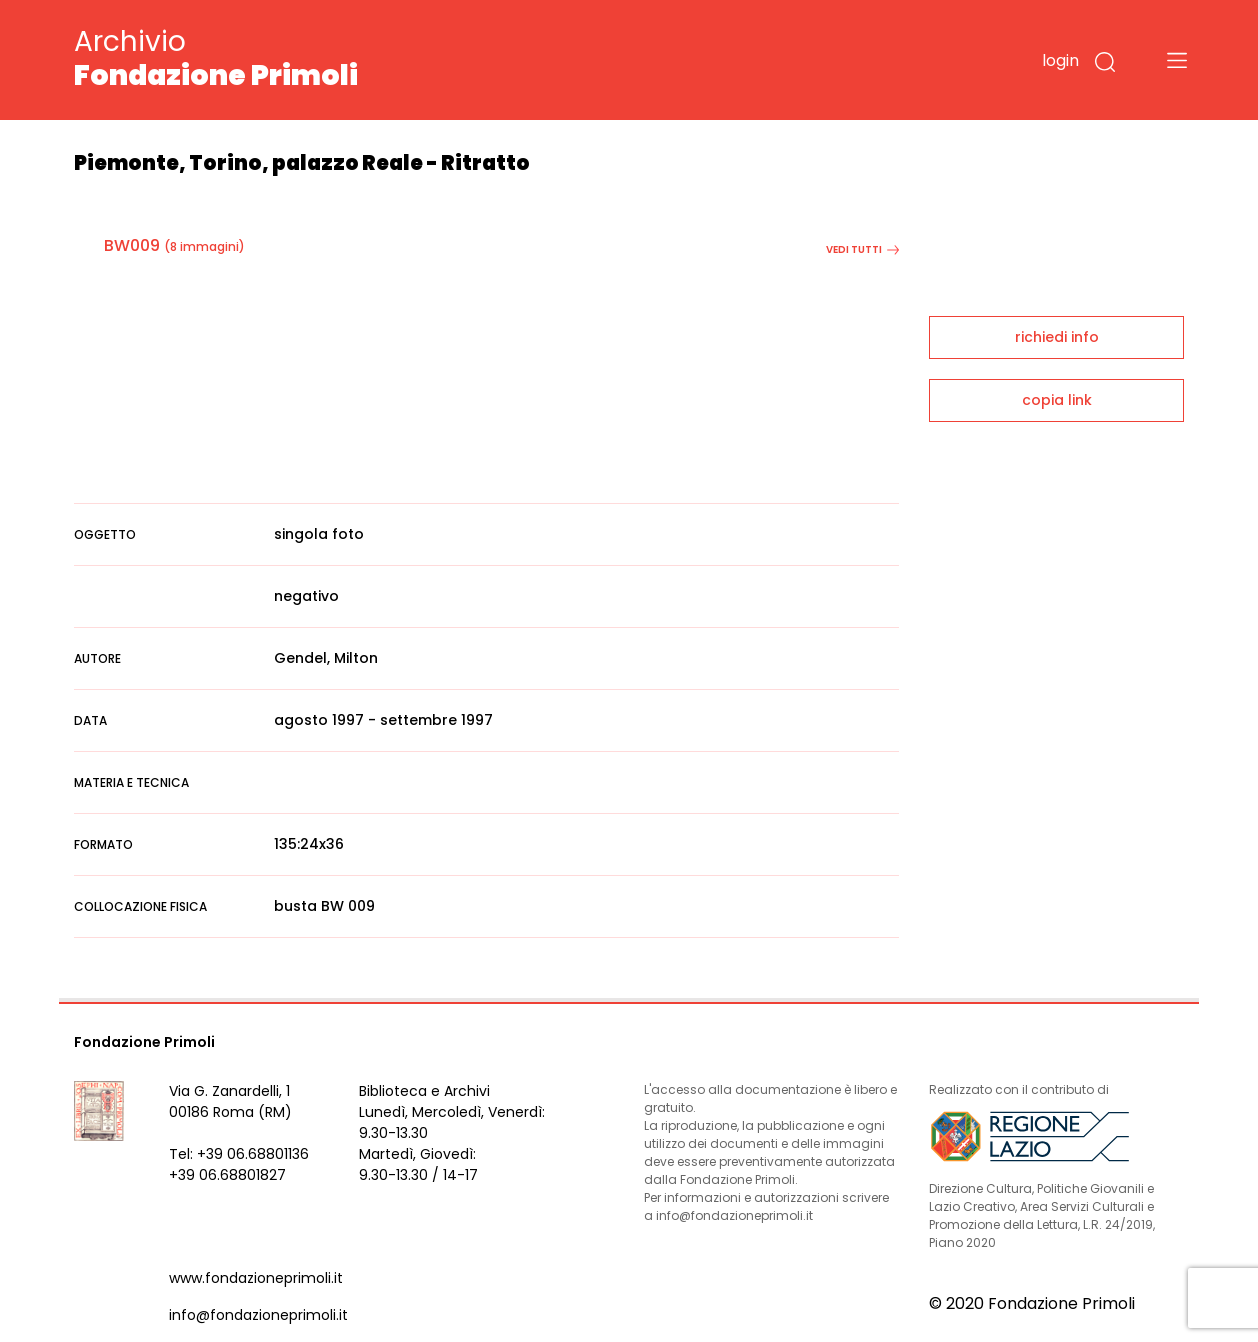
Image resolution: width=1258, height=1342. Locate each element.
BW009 (132, 245)
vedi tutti (862, 249)
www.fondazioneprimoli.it (256, 1278)
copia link (1057, 400)
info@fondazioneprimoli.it (258, 1315)
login (1060, 60)
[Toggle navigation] (1177, 60)
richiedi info (1057, 337)
